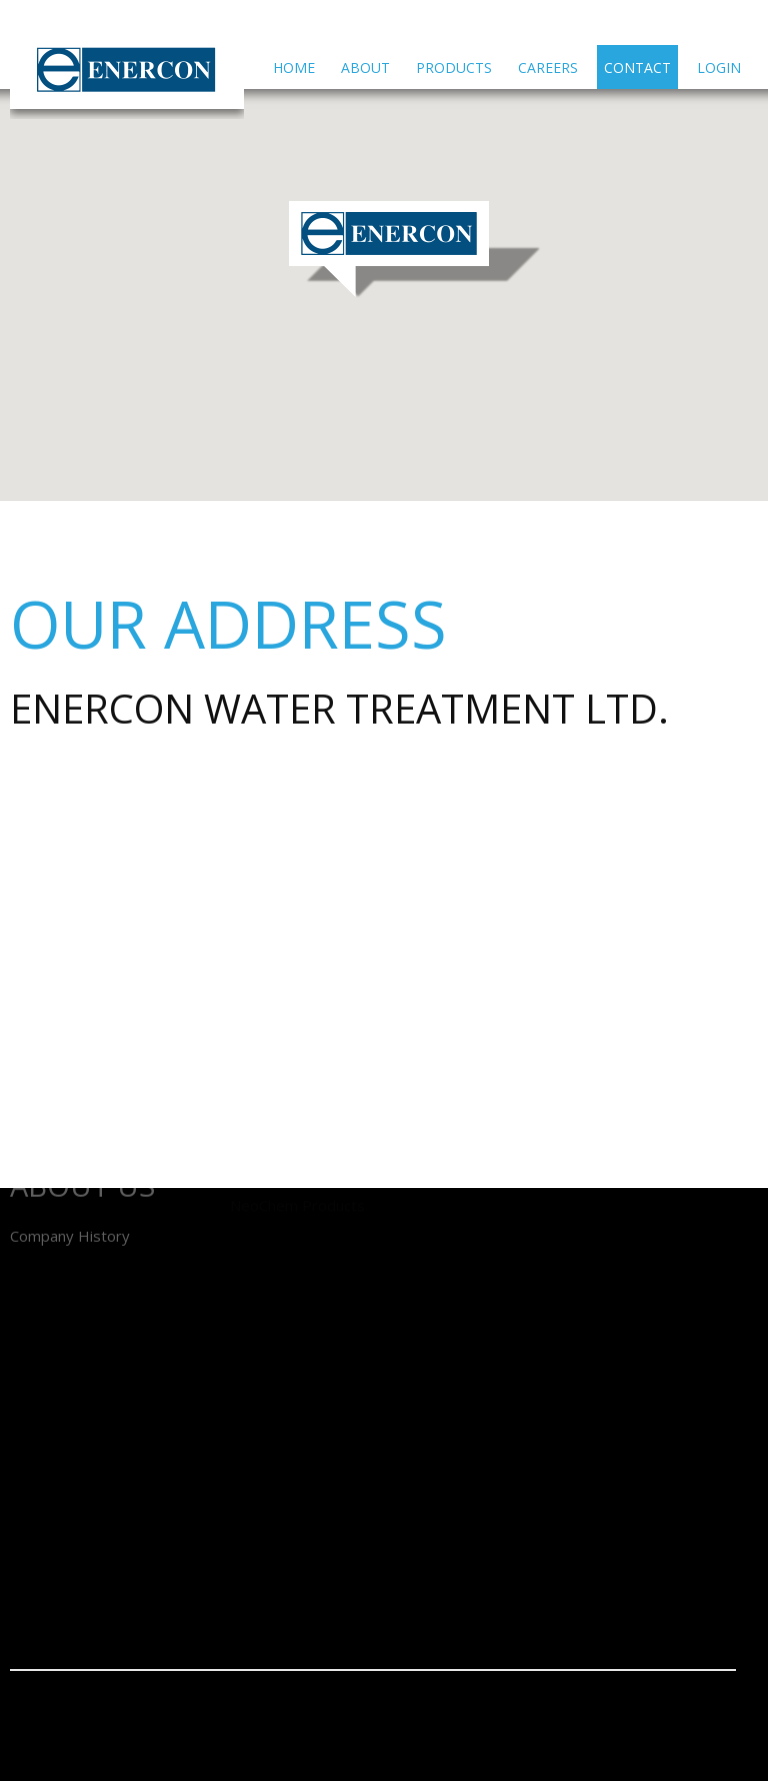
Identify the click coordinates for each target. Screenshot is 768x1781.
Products (454, 67)
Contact (637, 67)
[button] (415, 249)
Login (719, 67)
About (365, 67)
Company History (70, 1205)
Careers (548, 67)
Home (294, 67)
